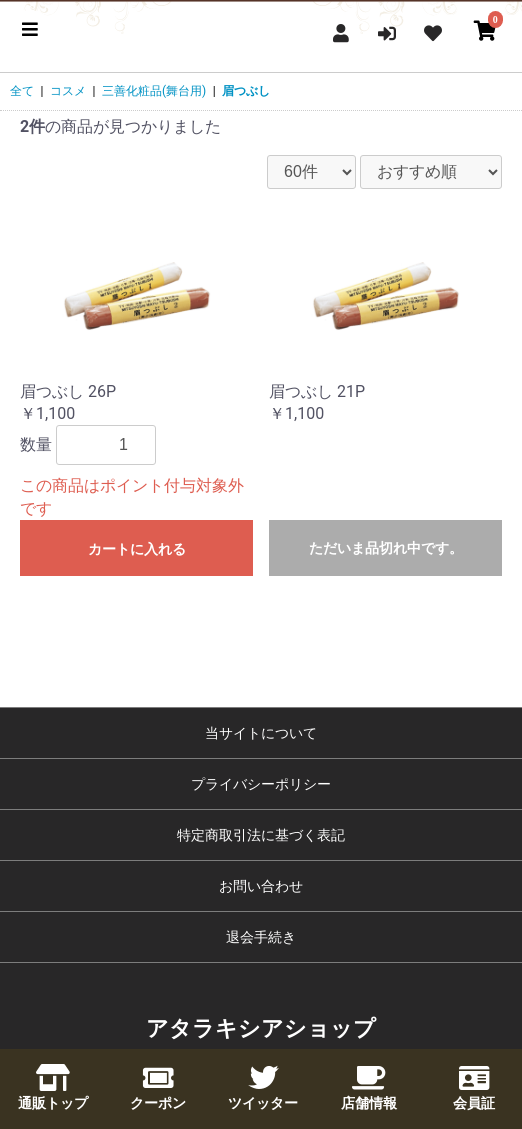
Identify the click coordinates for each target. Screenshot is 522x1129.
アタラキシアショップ (261, 1028)
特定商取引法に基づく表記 (261, 835)
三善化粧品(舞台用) (154, 91)
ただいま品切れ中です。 (386, 548)
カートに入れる (137, 549)
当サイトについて (261, 733)
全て (22, 91)
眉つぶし (246, 91)
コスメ (68, 91)
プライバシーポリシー (261, 784)
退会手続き (261, 937)
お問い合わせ (261, 886)
